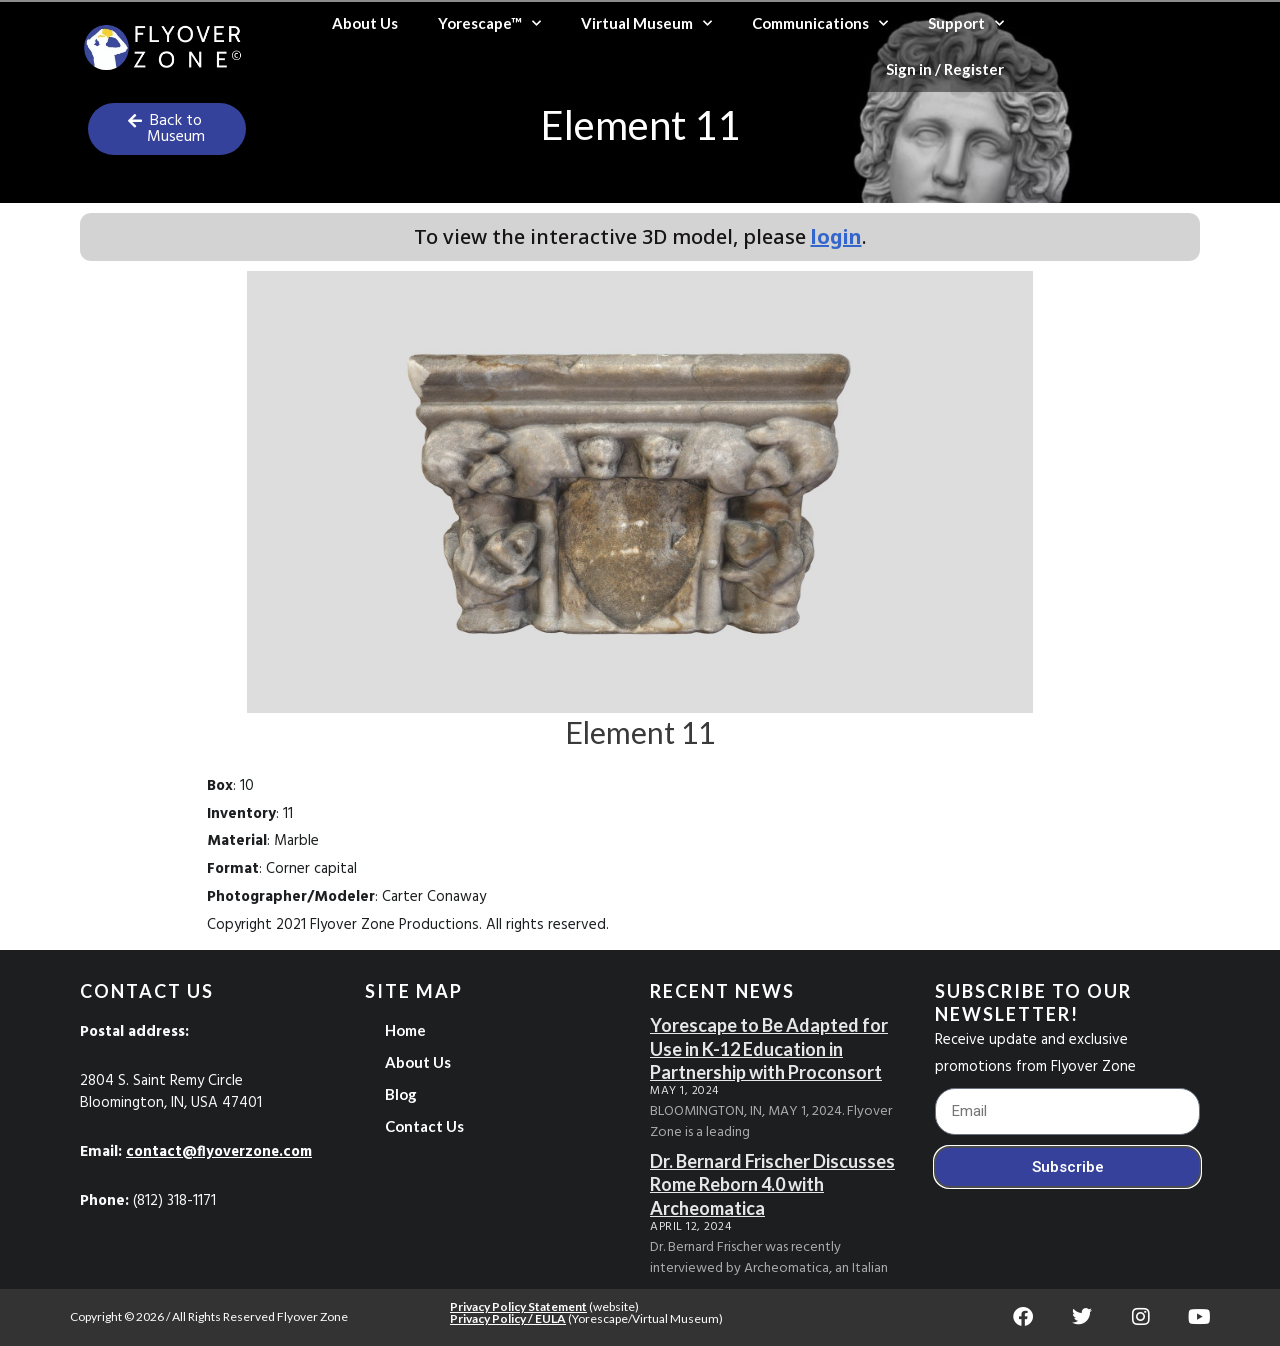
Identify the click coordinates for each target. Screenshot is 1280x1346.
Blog (401, 1094)
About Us (365, 23)
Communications (820, 23)
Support (966, 23)
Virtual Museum (646, 23)
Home (405, 1030)
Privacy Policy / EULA (508, 1318)
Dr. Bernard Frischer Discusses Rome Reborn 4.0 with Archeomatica (772, 1184)
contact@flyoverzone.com (221, 1152)
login (836, 236)
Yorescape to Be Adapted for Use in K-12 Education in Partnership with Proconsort (769, 1048)
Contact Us (424, 1126)
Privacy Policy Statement (518, 1306)
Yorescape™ (489, 23)
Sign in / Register (945, 69)
